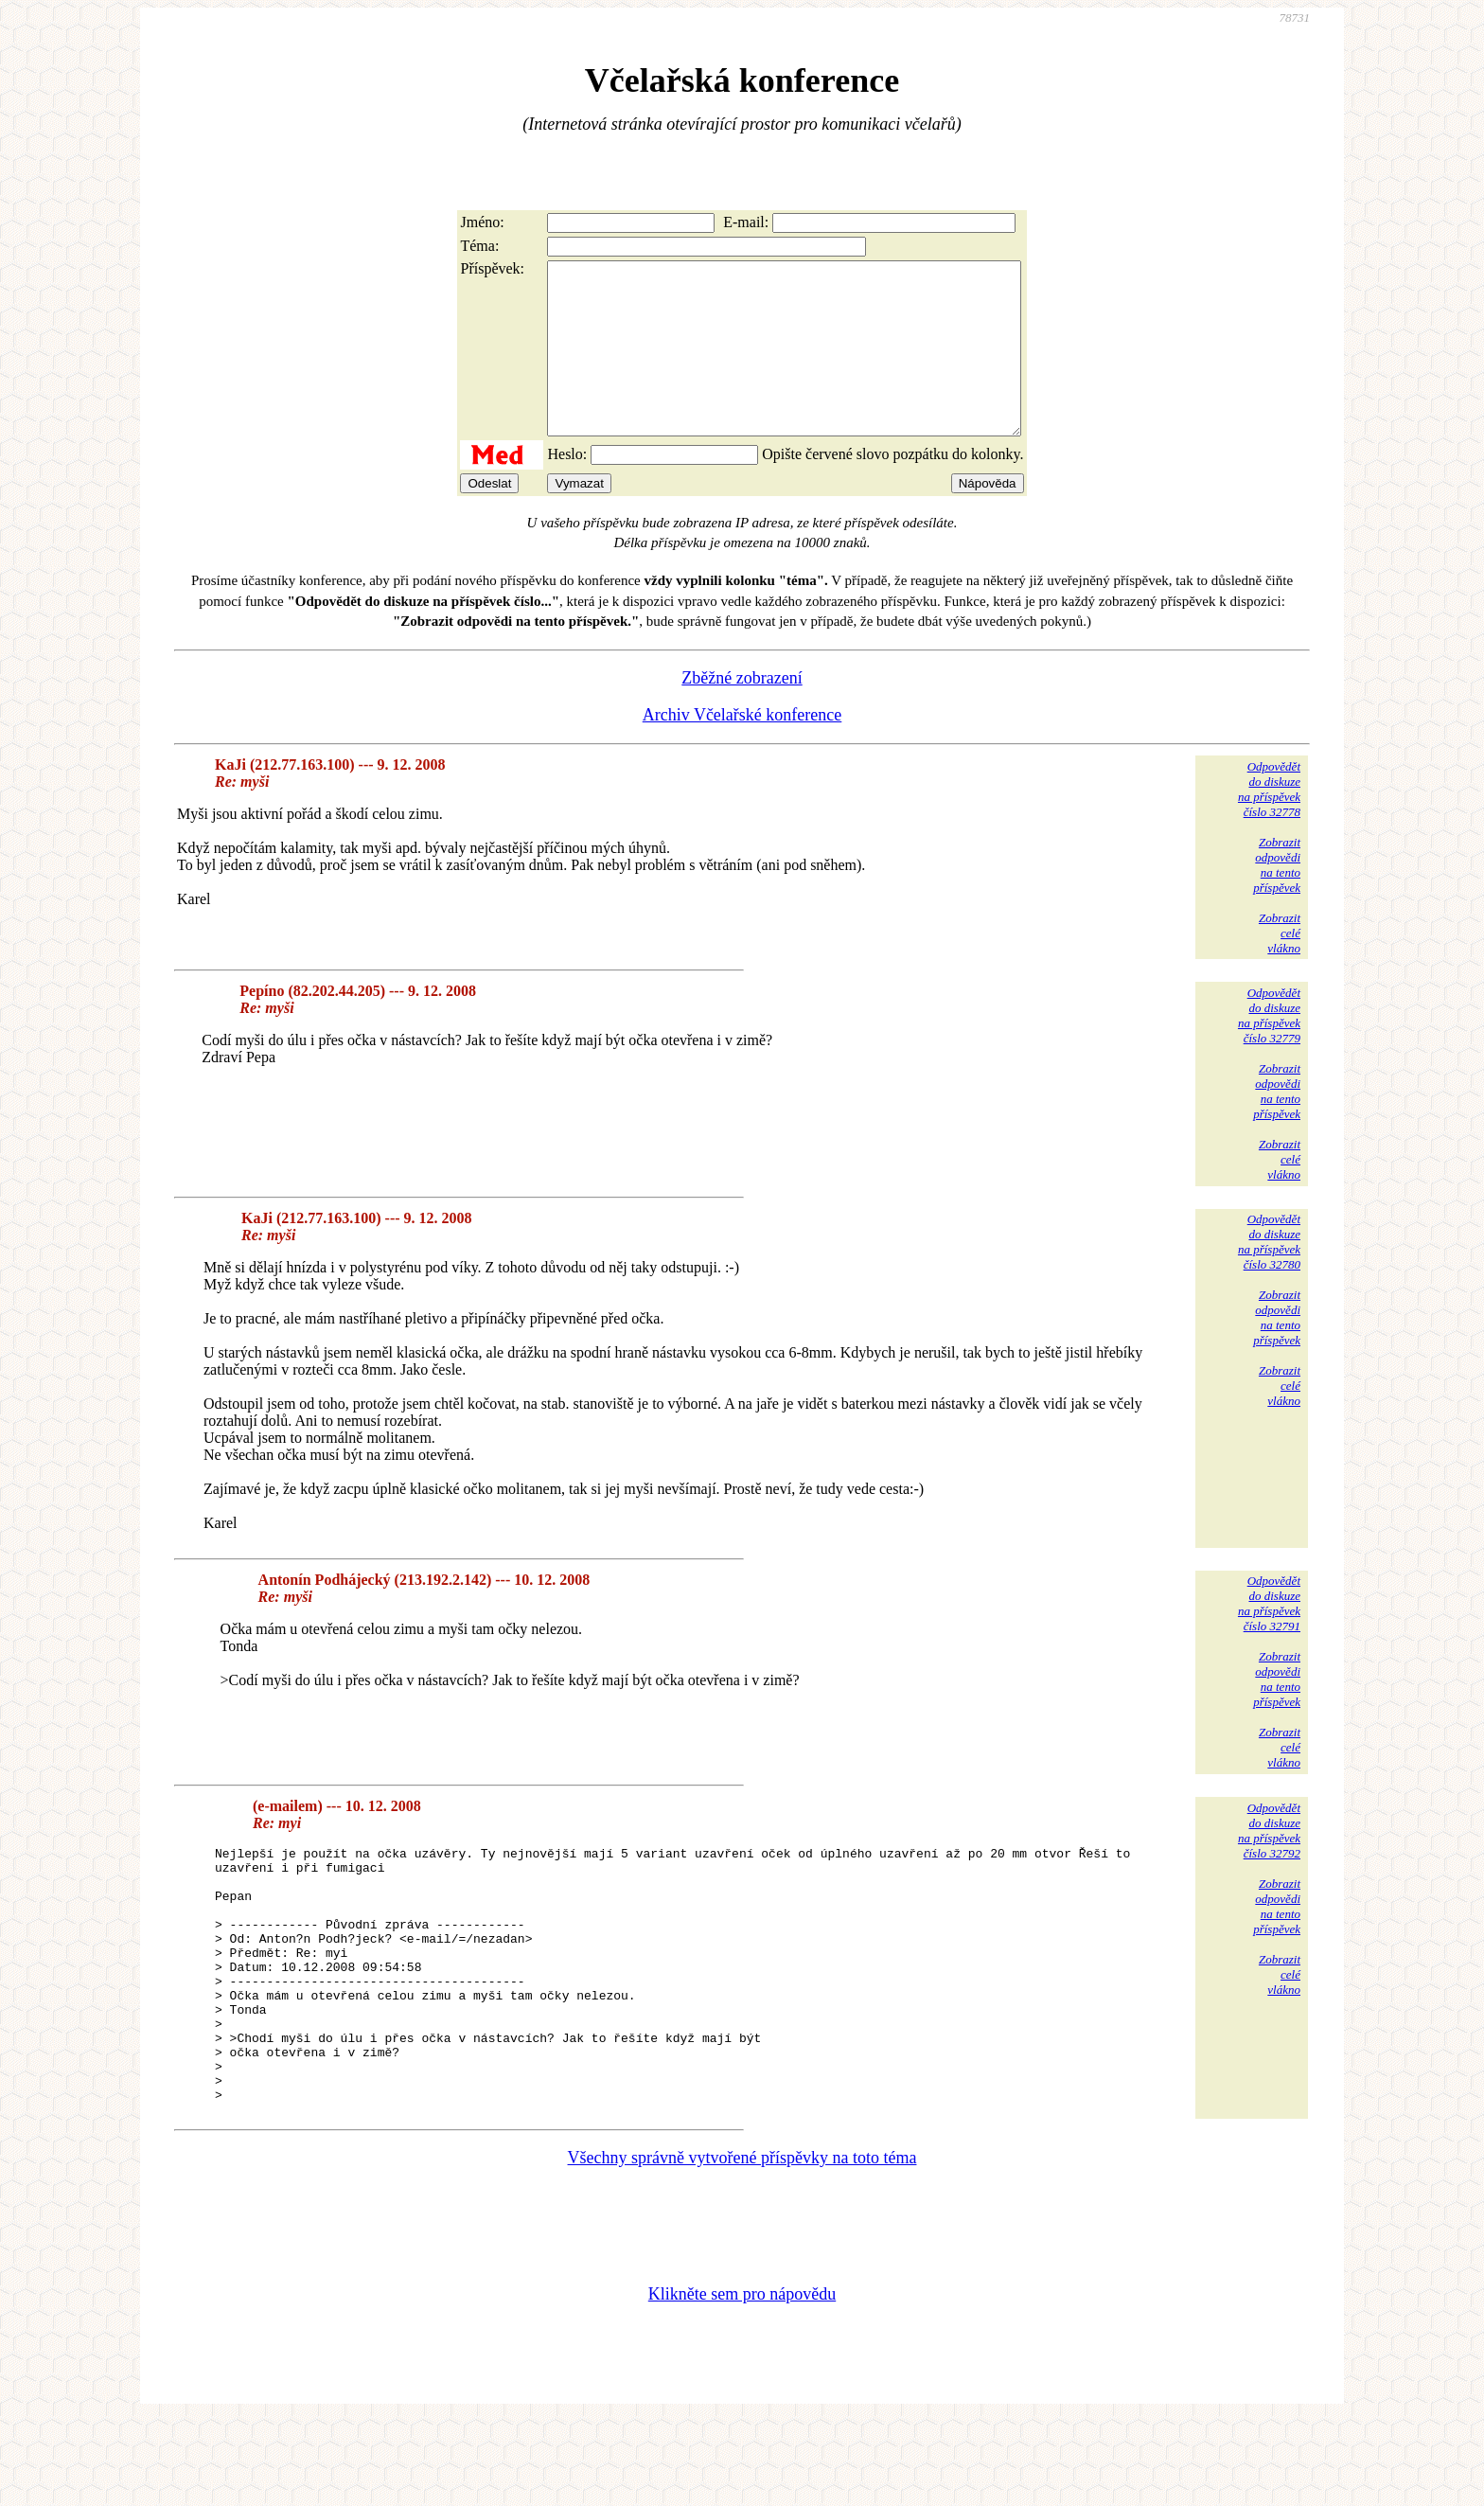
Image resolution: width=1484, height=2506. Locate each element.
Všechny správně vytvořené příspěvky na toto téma (742, 2242)
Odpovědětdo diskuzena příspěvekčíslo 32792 (1269, 1864)
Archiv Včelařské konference (742, 748)
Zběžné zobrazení (741, 711)
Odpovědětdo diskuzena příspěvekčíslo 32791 (1269, 1637)
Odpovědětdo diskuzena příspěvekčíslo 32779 (1269, 1049)
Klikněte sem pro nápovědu (742, 2379)
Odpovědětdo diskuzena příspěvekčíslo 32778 (1269, 823)
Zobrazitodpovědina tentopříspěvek (1276, 899)
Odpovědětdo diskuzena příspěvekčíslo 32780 (1269, 1276)
